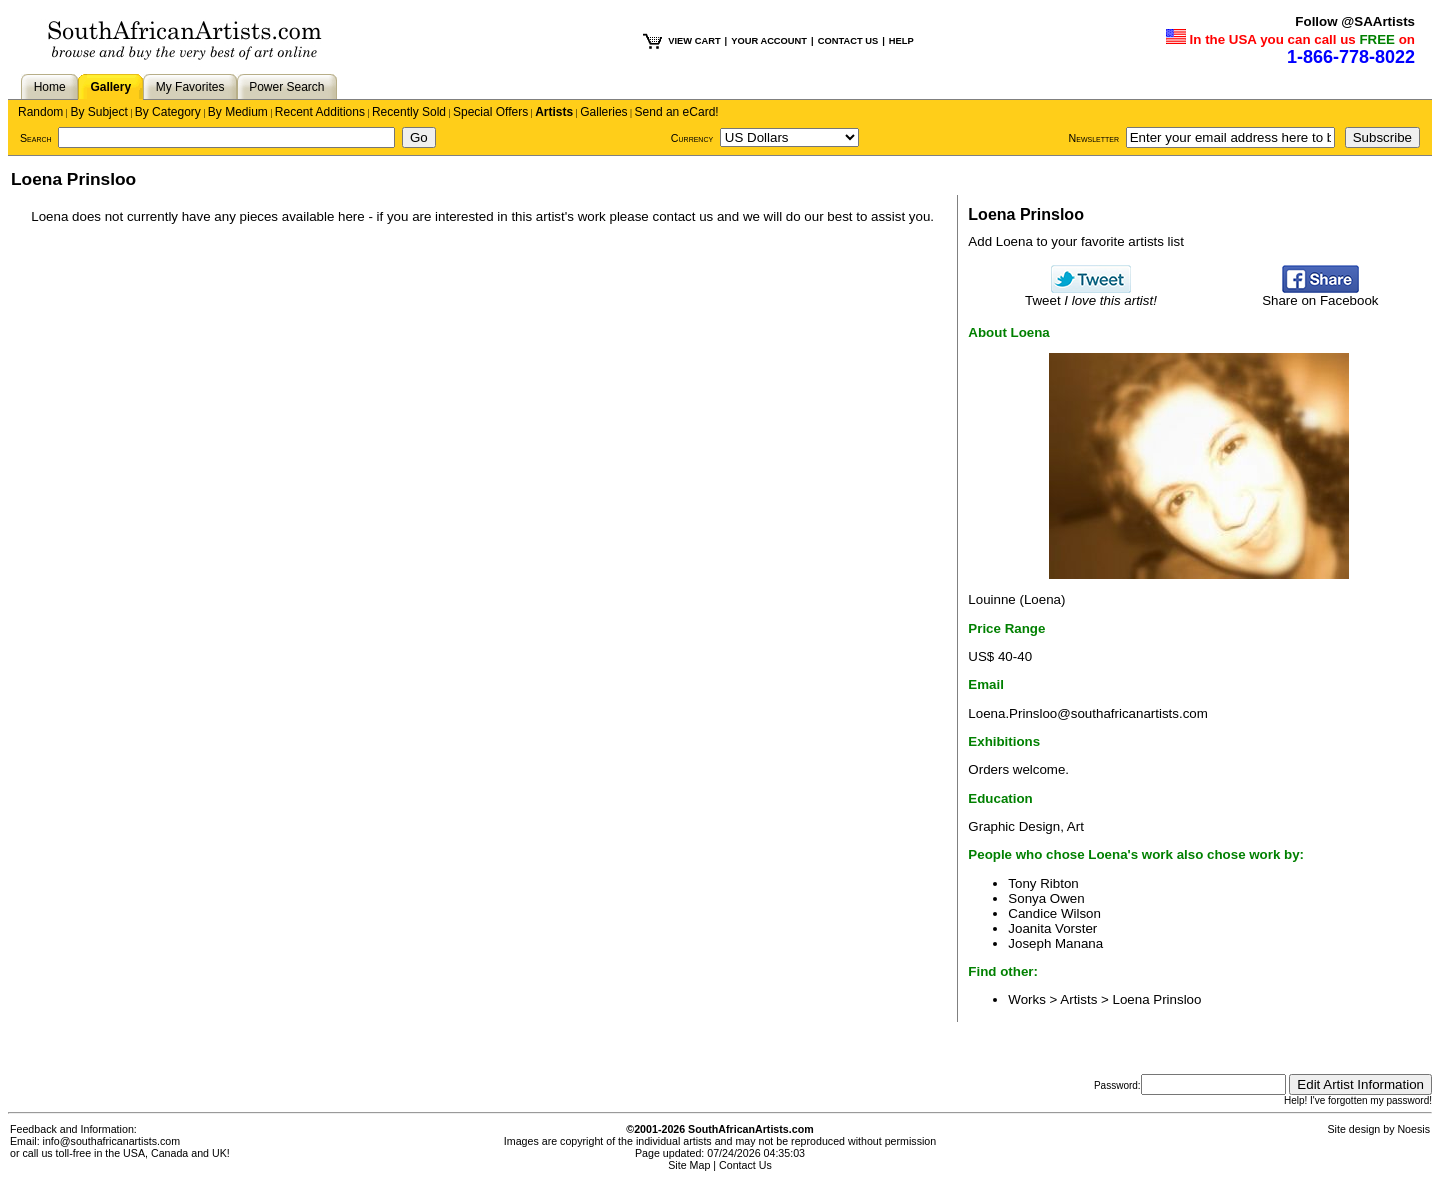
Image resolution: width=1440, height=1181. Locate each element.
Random (40, 112)
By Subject (98, 112)
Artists (554, 112)
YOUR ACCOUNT (769, 41)
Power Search (286, 87)
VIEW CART (694, 41)
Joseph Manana (1055, 943)
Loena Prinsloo (1157, 999)
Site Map (689, 1165)
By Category (168, 112)
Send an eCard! (677, 112)
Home (50, 87)
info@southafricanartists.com (112, 1141)
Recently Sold (409, 112)
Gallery (110, 87)
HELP (901, 41)
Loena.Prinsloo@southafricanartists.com (1087, 713)
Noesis (1413, 1129)
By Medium (238, 112)
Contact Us (745, 1165)
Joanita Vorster (1052, 928)
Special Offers (490, 112)
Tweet (1091, 294)
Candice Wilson (1054, 913)
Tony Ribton (1043, 883)
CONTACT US (848, 41)
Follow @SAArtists (1355, 21)
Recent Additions (320, 112)
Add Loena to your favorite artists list (1076, 241)
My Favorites (190, 87)
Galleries (603, 112)
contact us (682, 216)
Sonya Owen (1046, 898)
